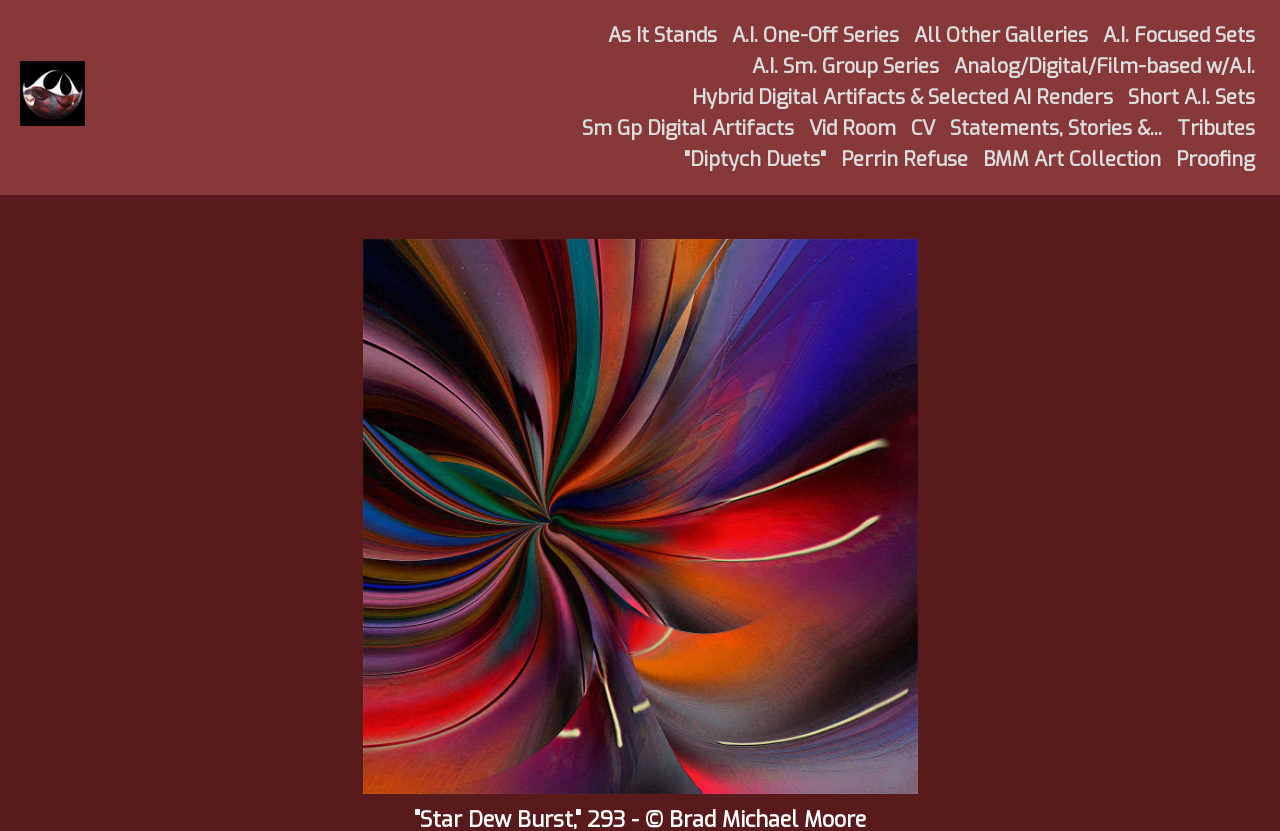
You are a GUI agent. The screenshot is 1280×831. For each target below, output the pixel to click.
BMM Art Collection (1072, 159)
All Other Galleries (1001, 35)
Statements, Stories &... (1056, 128)
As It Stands (662, 35)
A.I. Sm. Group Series (845, 66)
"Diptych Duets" (755, 159)
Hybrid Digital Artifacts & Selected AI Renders (902, 97)
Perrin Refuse (904, 159)
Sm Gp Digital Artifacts (688, 128)
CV (923, 128)
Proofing (1215, 159)
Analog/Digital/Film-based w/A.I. (1104, 66)
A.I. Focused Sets (1179, 35)
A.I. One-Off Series (815, 35)
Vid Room (852, 128)
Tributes (1216, 128)
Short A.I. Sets (1191, 97)
